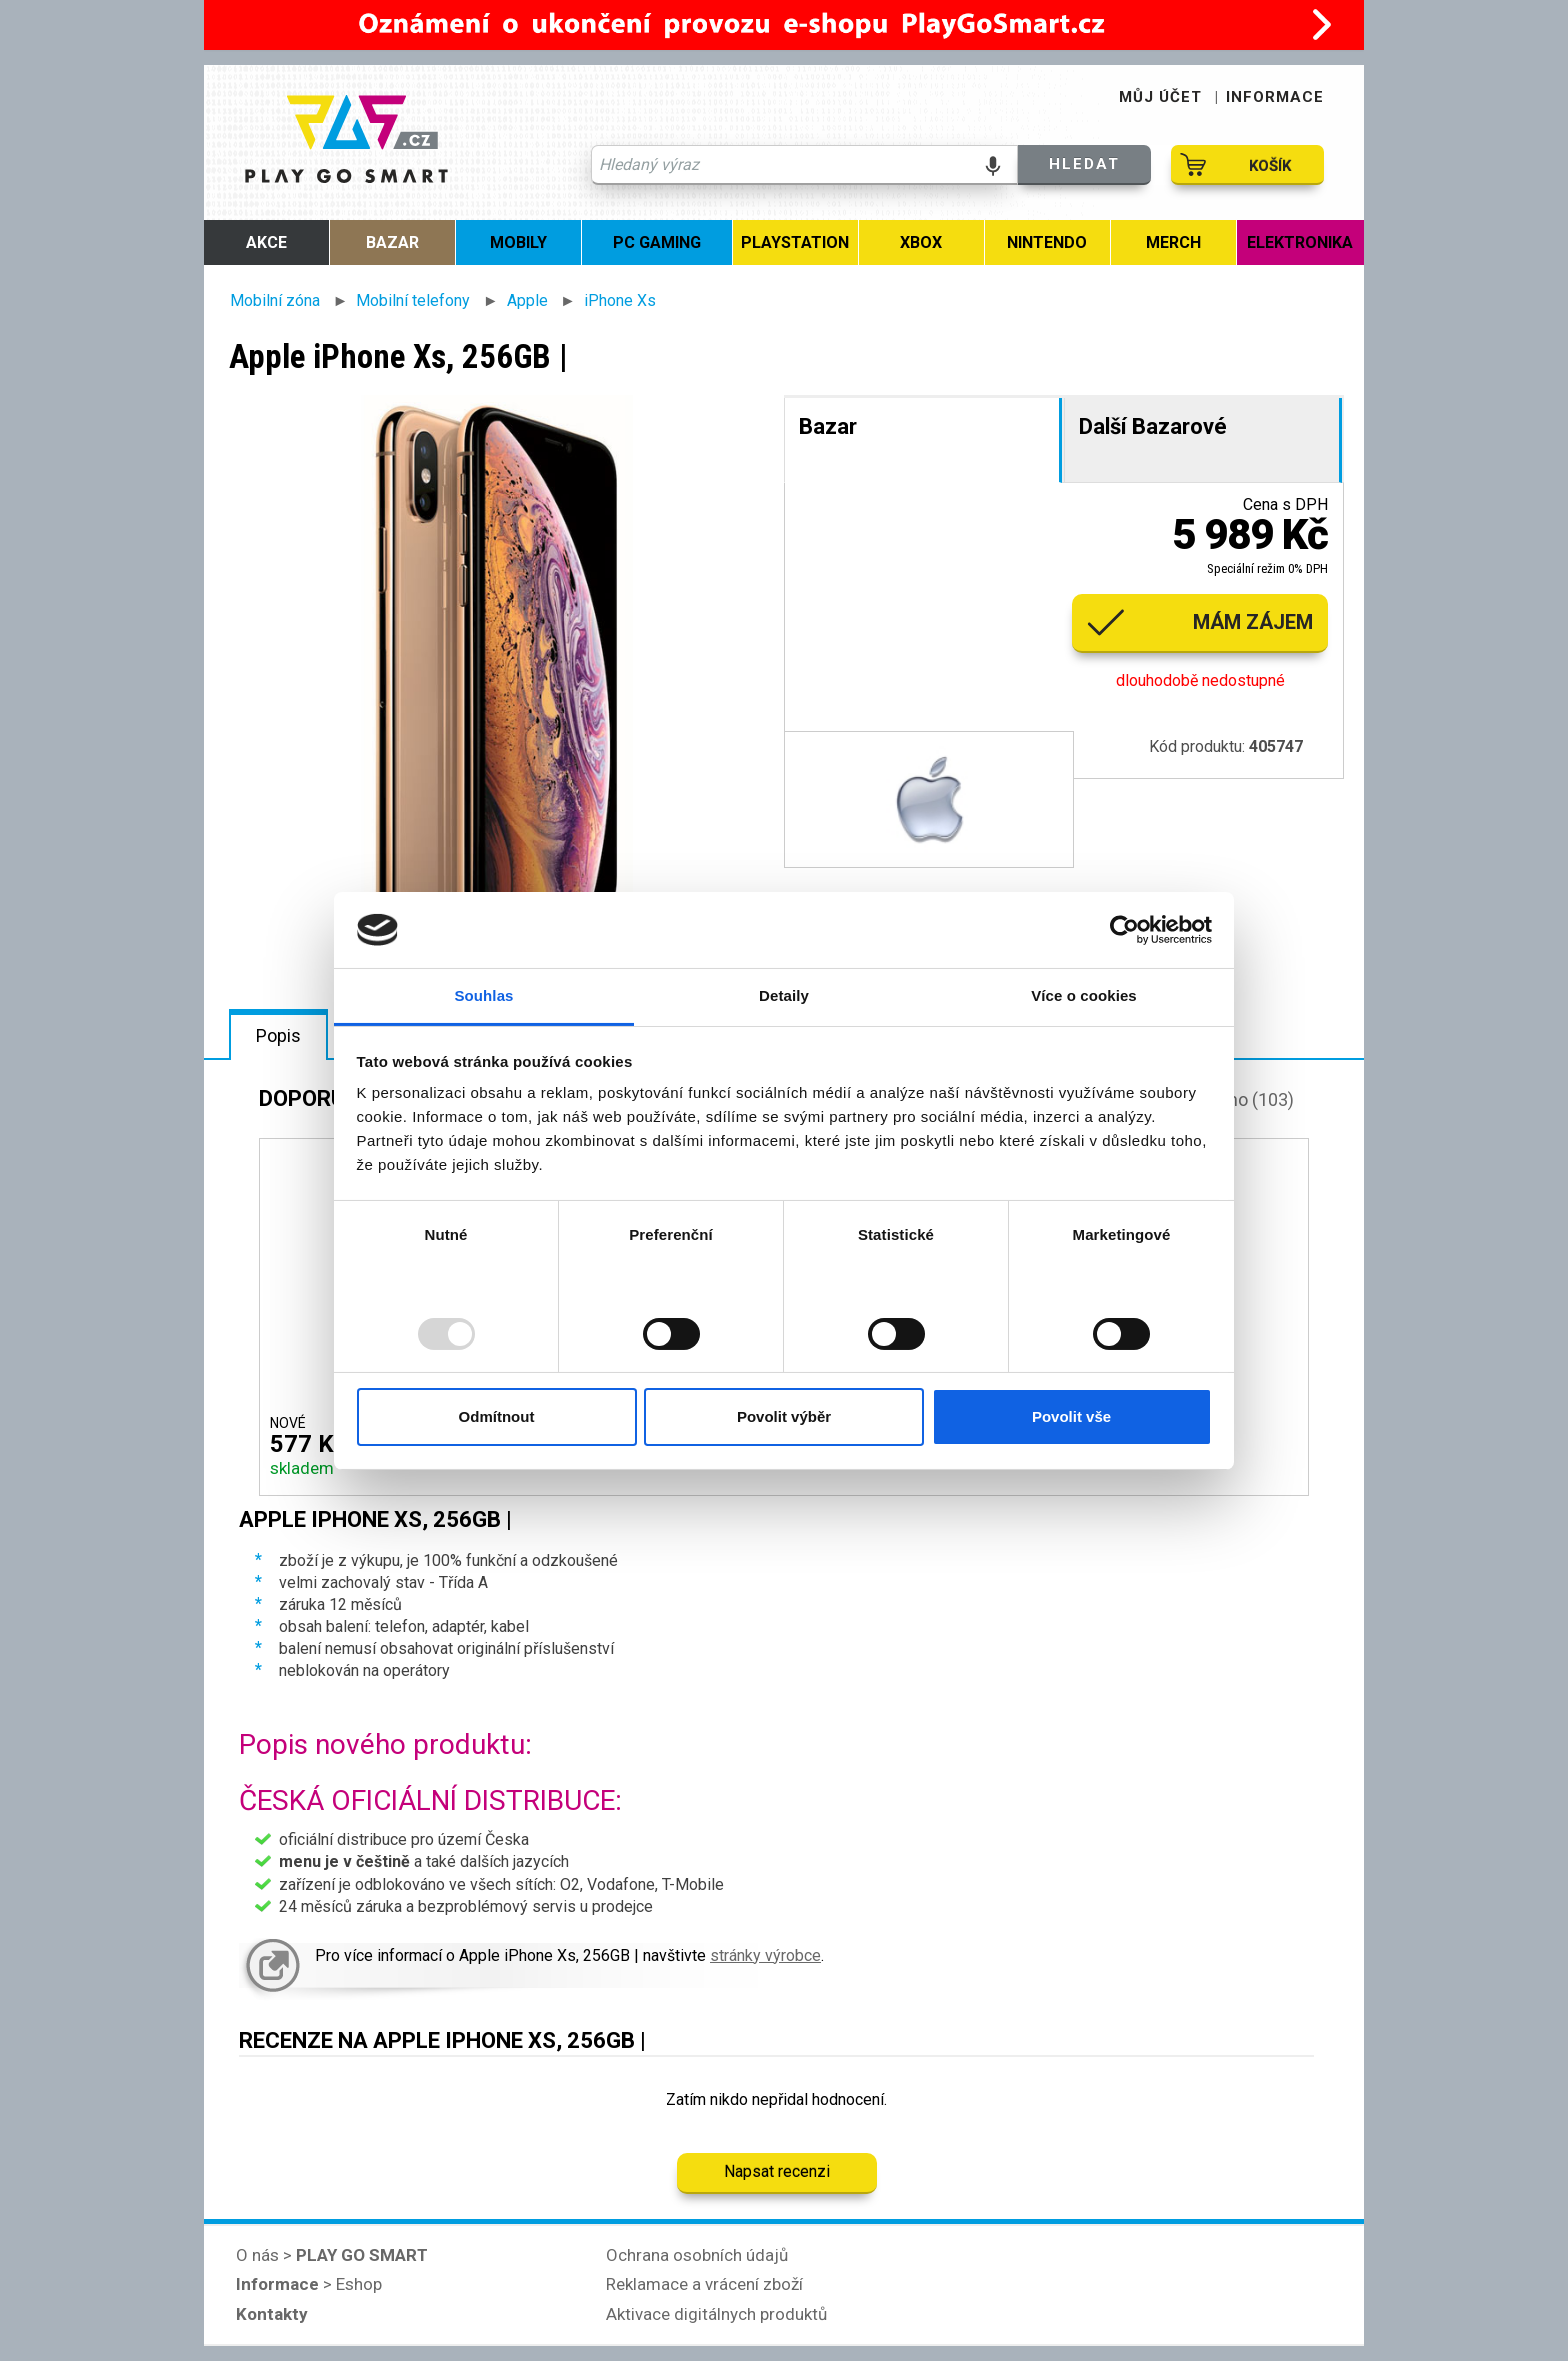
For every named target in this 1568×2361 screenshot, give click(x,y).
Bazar (392, 242)
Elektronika (1300, 242)
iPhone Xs (620, 300)
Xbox (921, 242)
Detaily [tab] (784, 995)
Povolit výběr (784, 1416)
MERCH (1173, 242)
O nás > (332, 2255)
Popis (278, 1035)
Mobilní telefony (413, 300)
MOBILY (518, 242)
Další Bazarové (1153, 426)
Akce (266, 242)
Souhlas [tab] (483, 995)
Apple (527, 300)
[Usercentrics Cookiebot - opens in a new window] (1124, 930)
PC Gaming (657, 242)
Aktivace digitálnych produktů (716, 2314)
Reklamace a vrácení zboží (704, 2284)
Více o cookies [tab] (1084, 995)
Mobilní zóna (275, 300)
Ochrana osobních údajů (697, 2255)
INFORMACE (1275, 97)
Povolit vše (1071, 1416)
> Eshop (309, 2284)
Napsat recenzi (777, 2171)
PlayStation (795, 242)
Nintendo (1047, 242)
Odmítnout (497, 1416)
